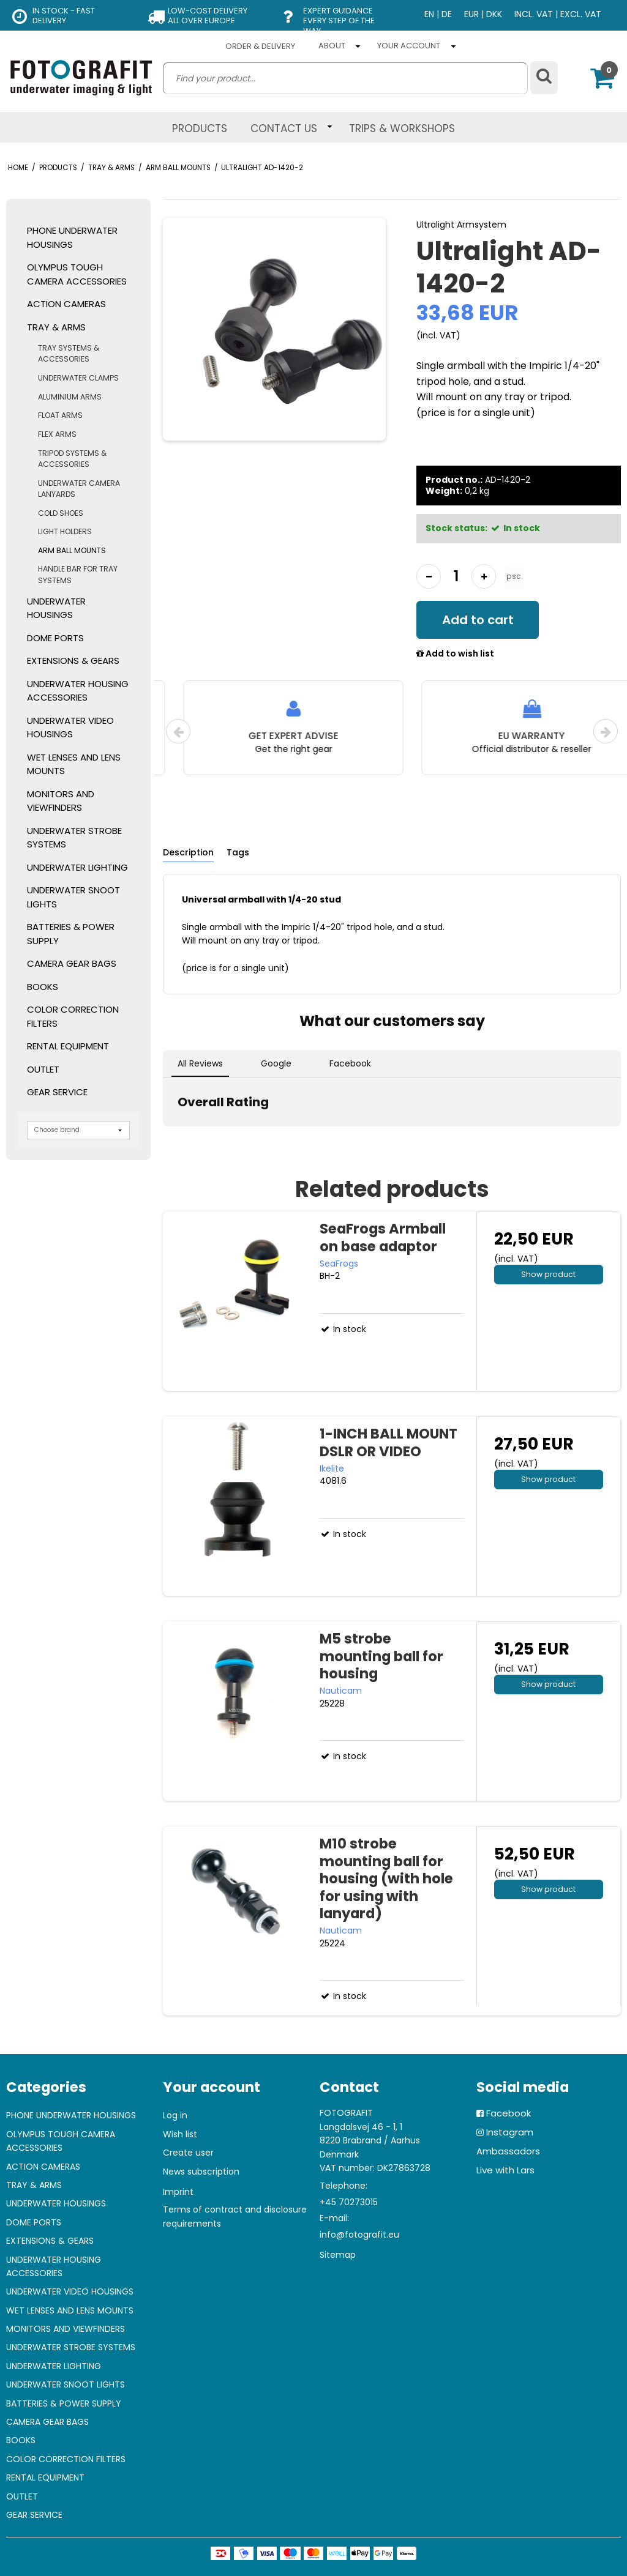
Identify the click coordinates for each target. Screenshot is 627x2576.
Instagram (509, 2132)
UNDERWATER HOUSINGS (56, 608)
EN (429, 14)
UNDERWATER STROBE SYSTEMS (74, 837)
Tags (238, 852)
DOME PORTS (55, 637)
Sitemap (338, 2255)
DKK (494, 14)
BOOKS (42, 986)
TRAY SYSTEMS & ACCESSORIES (68, 353)
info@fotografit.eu (359, 2234)
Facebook (508, 2113)
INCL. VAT (533, 14)
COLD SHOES (60, 513)
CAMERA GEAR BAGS (71, 963)
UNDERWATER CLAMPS (78, 378)
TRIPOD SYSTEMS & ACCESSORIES (72, 458)
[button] (163, 1138)
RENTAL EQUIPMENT (68, 1046)
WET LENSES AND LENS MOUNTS (74, 764)
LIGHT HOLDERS (65, 531)
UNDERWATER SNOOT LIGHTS (73, 897)
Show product (548, 1274)
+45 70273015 (349, 2202)
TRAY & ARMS (56, 327)
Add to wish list (455, 654)
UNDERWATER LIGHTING (77, 867)
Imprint (178, 2192)
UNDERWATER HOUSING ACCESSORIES (78, 690)
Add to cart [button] (478, 619)
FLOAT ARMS (60, 415)
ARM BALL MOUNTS (72, 550)
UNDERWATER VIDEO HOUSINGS (70, 727)
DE (446, 14)
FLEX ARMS (57, 434)
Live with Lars (505, 2170)
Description (188, 852)
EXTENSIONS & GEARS (73, 660)
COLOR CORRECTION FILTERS (73, 1016)
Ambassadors (508, 2151)
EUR (471, 14)
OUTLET (43, 1069)
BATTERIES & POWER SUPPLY (71, 933)
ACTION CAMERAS (66, 303)
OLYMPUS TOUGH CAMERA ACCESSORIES (77, 274)
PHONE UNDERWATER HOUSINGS (72, 237)
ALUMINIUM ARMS (70, 397)
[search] (345, 78)
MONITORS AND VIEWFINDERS (60, 800)
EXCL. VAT (580, 14)
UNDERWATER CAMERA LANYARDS (79, 488)
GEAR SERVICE (57, 1091)
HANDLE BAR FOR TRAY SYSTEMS (78, 574)
